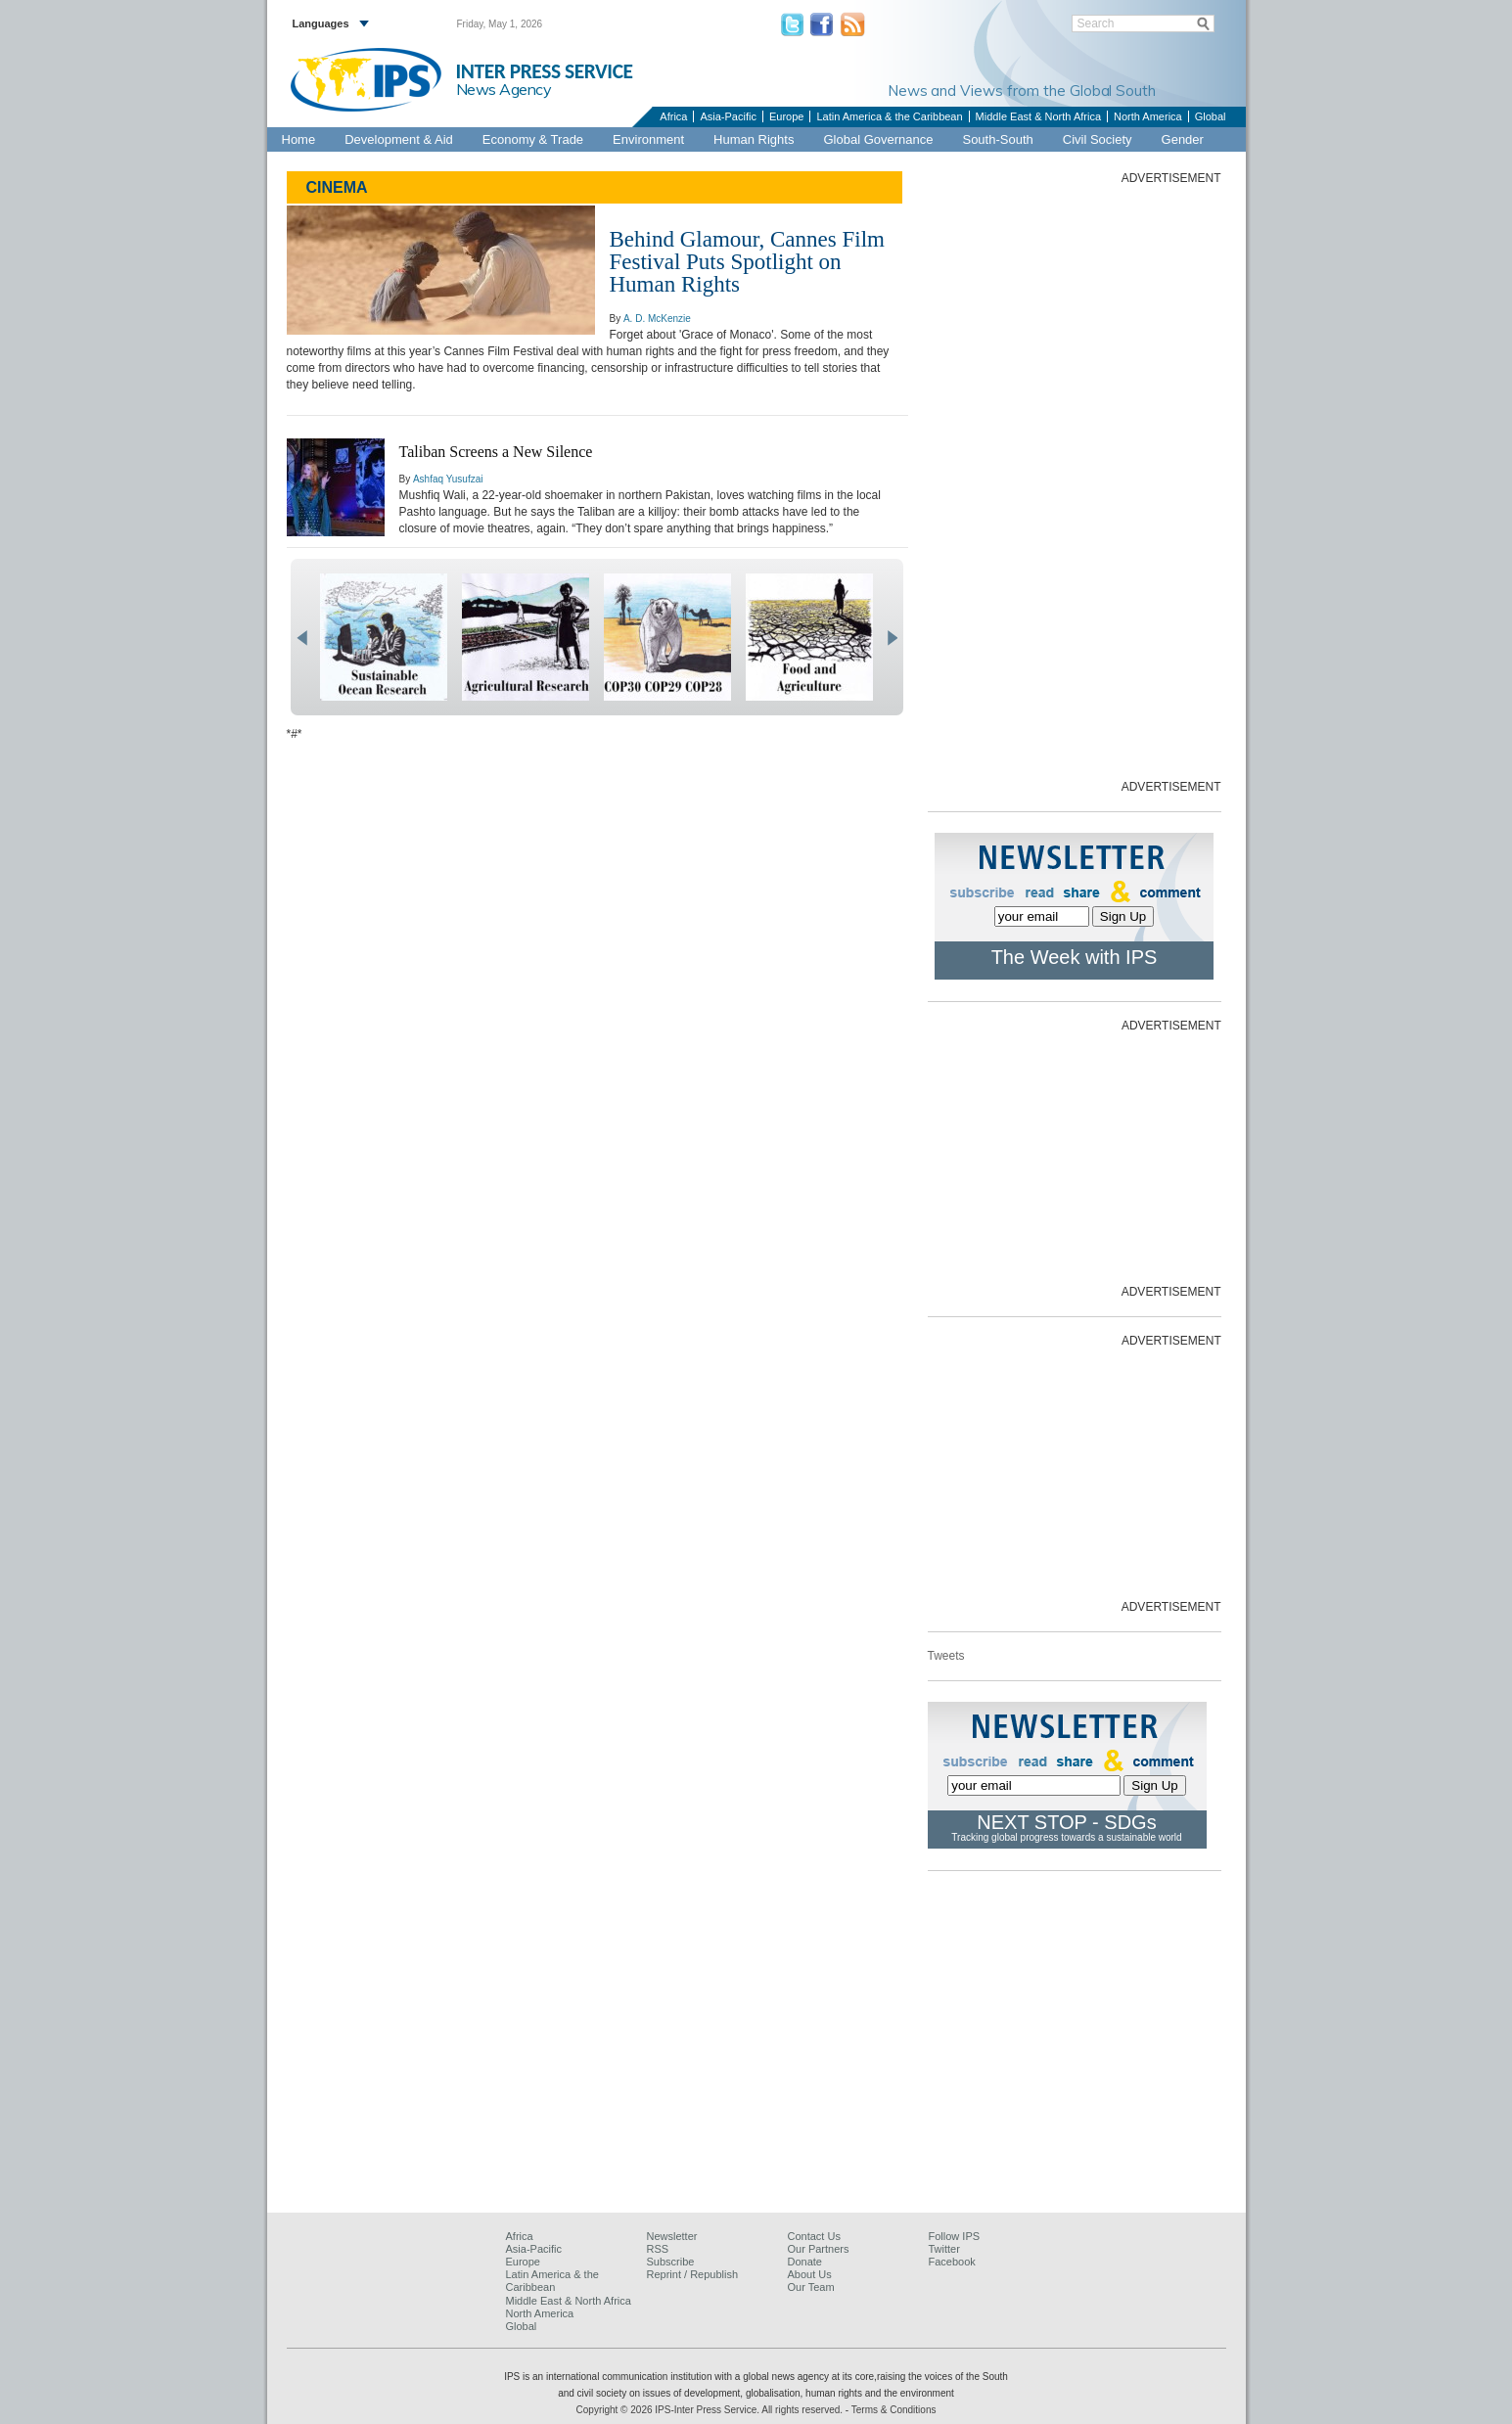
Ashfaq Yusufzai (448, 479)
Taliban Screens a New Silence (496, 451)
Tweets (946, 1656)
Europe (786, 116)
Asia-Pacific (728, 116)
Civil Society (1097, 139)
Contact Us (814, 2236)
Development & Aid (398, 139)
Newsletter (672, 2236)
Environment (648, 139)
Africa (673, 116)
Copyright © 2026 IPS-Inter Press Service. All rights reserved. (711, 2409)
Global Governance (878, 139)
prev (302, 638)
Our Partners (818, 2249)
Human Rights (753, 139)
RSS (658, 2249)
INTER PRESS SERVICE (544, 71)
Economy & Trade (532, 139)
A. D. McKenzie (657, 318)
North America (1148, 116)
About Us (810, 2274)
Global (1210, 116)
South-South (997, 139)
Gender (1183, 139)
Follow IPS (955, 2236)
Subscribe (671, 2261)
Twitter (944, 2249)
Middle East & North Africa (1038, 116)
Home (299, 139)
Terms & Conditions (894, 2409)
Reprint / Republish (693, 2274)
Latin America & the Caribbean (889, 116)
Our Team (811, 2287)
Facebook (952, 2261)
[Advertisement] (1074, 480)
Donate (805, 2261)
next (892, 638)
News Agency (504, 89)
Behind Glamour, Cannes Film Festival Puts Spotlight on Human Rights (747, 262)
